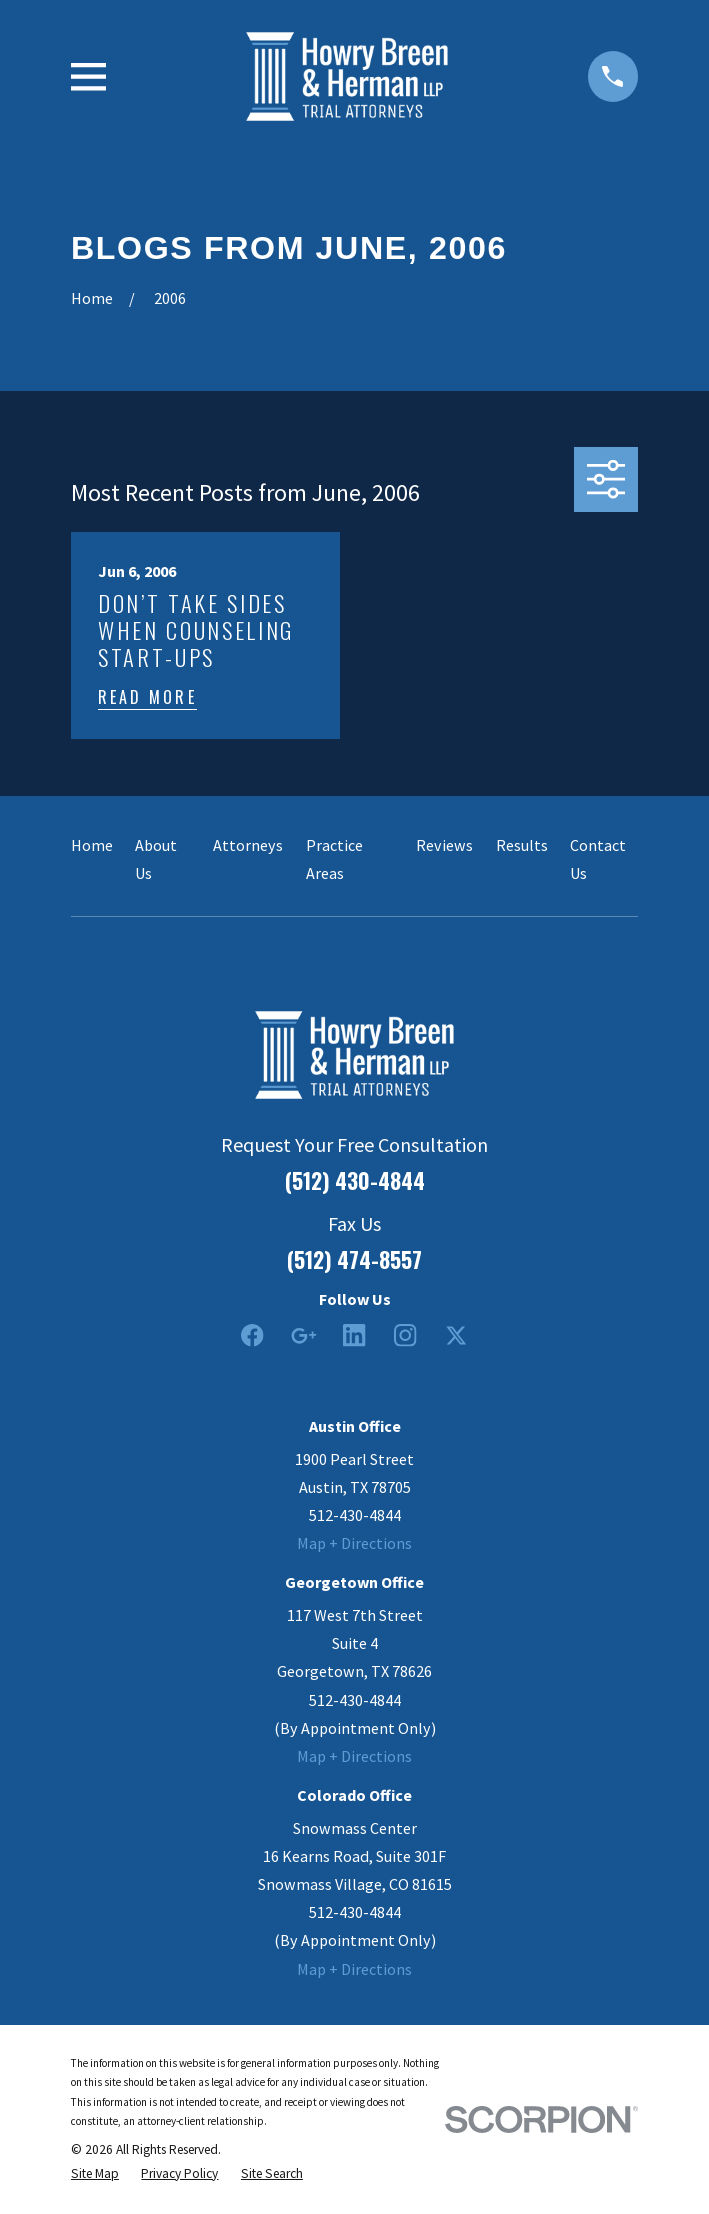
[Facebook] (252, 1335)
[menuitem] (95, 2173)
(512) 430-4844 (355, 1180)
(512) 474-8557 (354, 1259)
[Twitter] (456, 1335)
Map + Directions (354, 1543)
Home (92, 845)
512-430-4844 (355, 1515)
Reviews (444, 845)
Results (522, 845)
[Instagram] (405, 1335)
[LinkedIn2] (354, 1335)
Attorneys (248, 845)
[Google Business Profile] (303, 1335)
